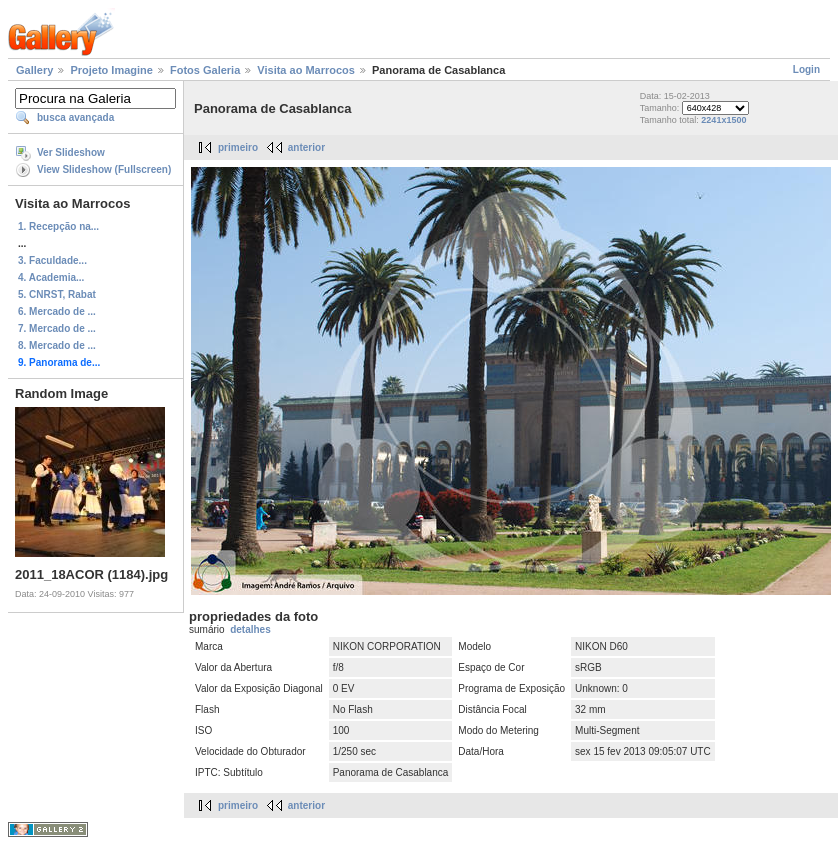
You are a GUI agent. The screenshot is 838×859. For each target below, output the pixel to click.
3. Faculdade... (52, 260)
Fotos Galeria (205, 70)
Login (806, 69)
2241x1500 (723, 120)
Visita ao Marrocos (306, 70)
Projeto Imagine (111, 70)
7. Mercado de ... (57, 328)
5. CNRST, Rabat (57, 294)
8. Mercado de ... (57, 345)
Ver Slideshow (71, 152)
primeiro (238, 147)
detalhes (250, 629)
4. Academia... (51, 277)
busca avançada (75, 117)
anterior (306, 147)
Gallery (34, 70)
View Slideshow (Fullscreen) (104, 169)
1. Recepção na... (58, 226)
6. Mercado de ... (57, 311)
